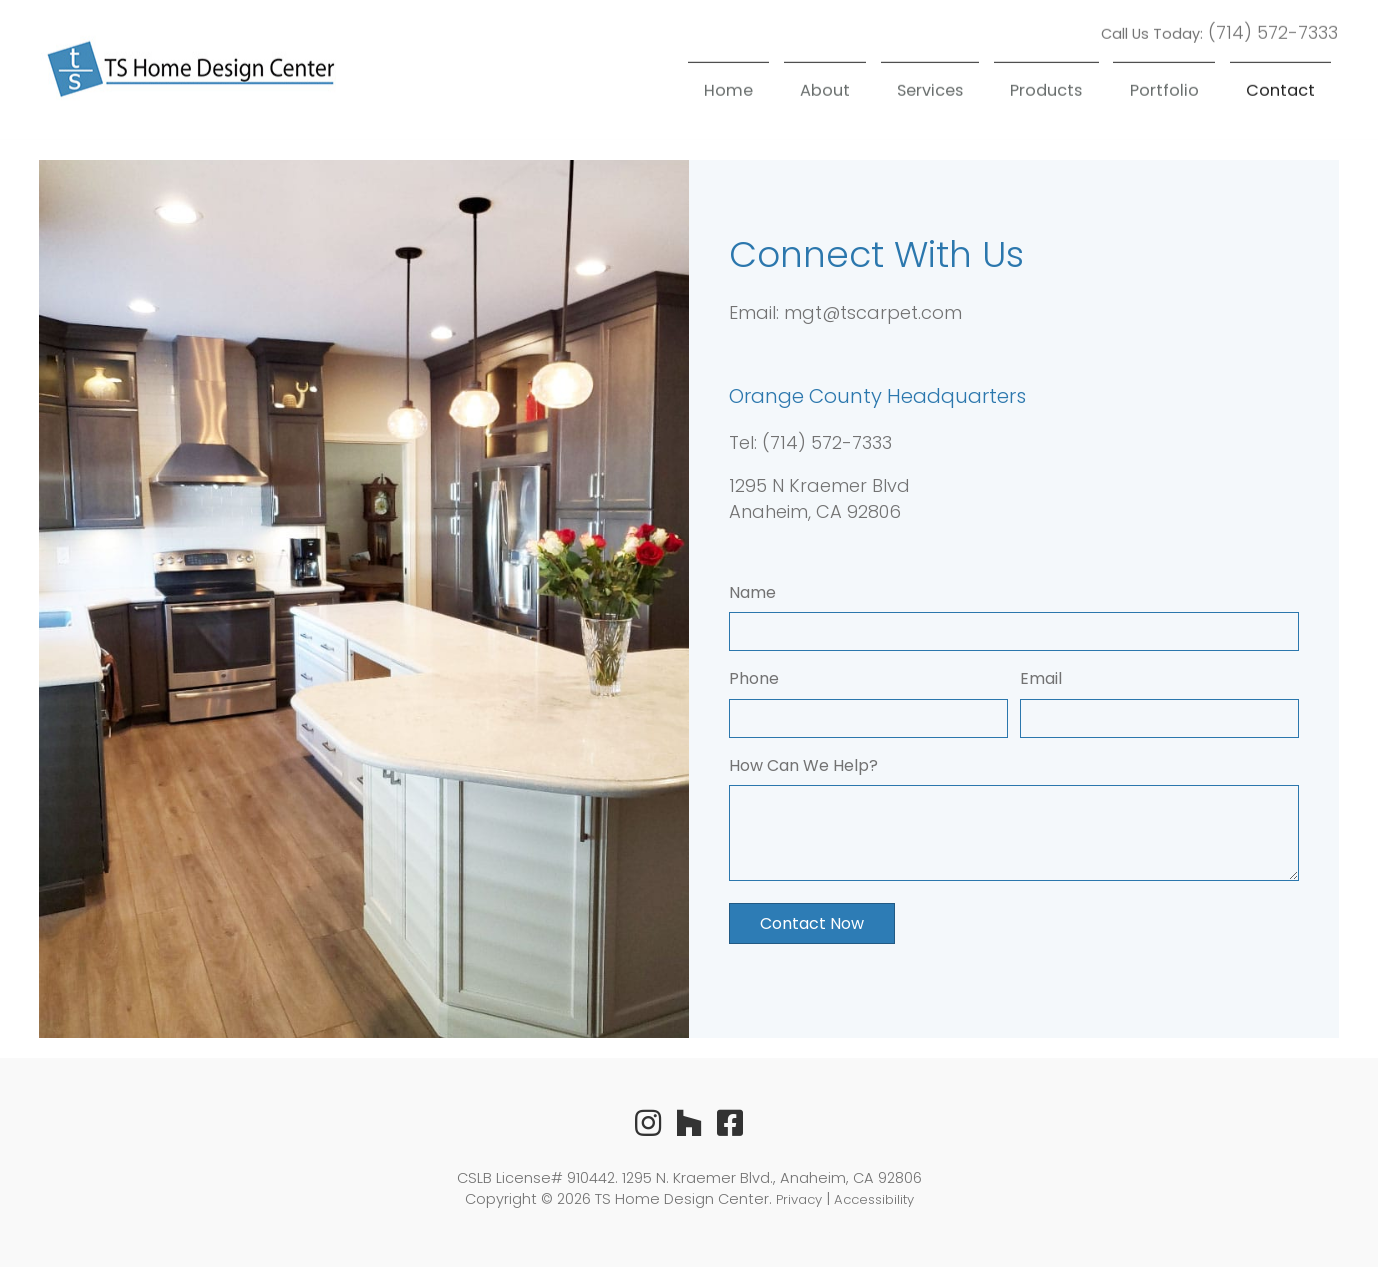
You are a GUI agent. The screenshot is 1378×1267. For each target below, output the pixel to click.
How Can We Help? (803, 765)
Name (752, 592)
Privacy (799, 1199)
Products (1046, 87)
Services (930, 87)
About (825, 87)
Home (728, 87)
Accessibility (874, 1199)
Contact (1280, 87)
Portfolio (1164, 87)
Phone (754, 678)
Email (1041, 678)
